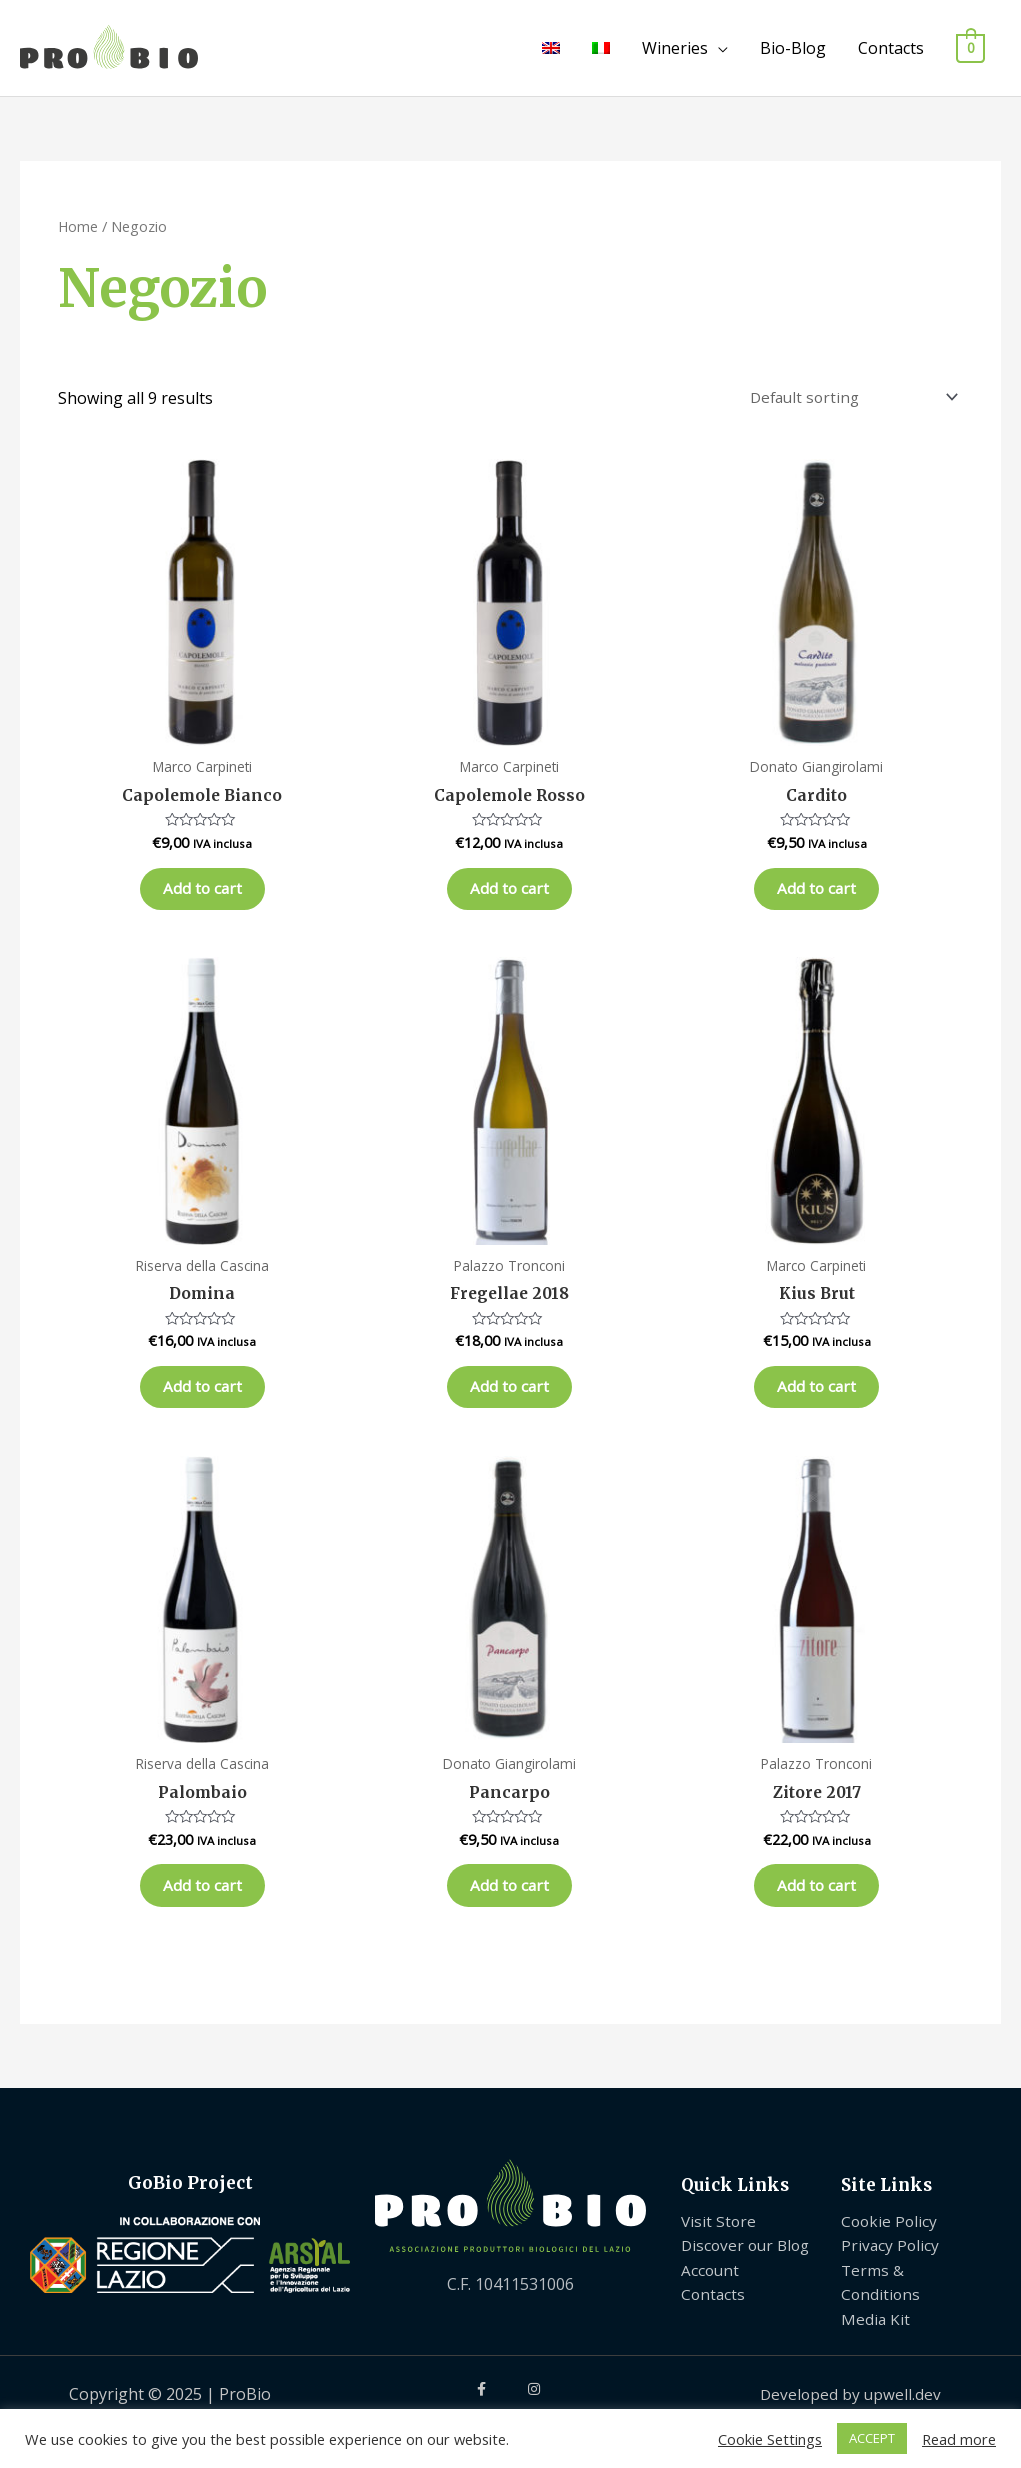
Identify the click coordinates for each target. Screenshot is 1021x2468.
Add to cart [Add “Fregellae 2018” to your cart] (509, 1406)
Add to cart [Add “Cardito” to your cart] (816, 897)
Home (78, 227)
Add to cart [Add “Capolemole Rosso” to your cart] (509, 897)
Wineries (675, 48)
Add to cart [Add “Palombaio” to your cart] (202, 1914)
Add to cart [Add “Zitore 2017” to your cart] (816, 1914)
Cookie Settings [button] (770, 2439)
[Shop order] (847, 399)
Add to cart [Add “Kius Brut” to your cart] (816, 1406)
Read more (959, 2439)
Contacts (891, 48)
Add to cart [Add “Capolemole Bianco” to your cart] (202, 897)
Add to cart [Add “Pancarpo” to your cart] (509, 1914)
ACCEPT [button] (872, 2438)
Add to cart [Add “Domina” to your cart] (202, 1406)
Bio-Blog (793, 48)
